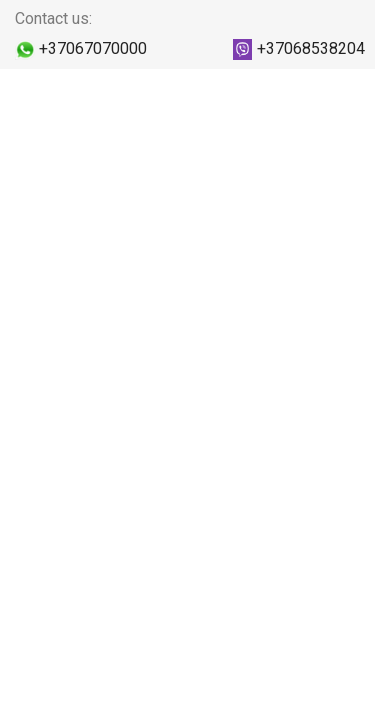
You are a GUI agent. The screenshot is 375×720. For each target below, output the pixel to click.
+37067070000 (93, 48)
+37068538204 (311, 48)
